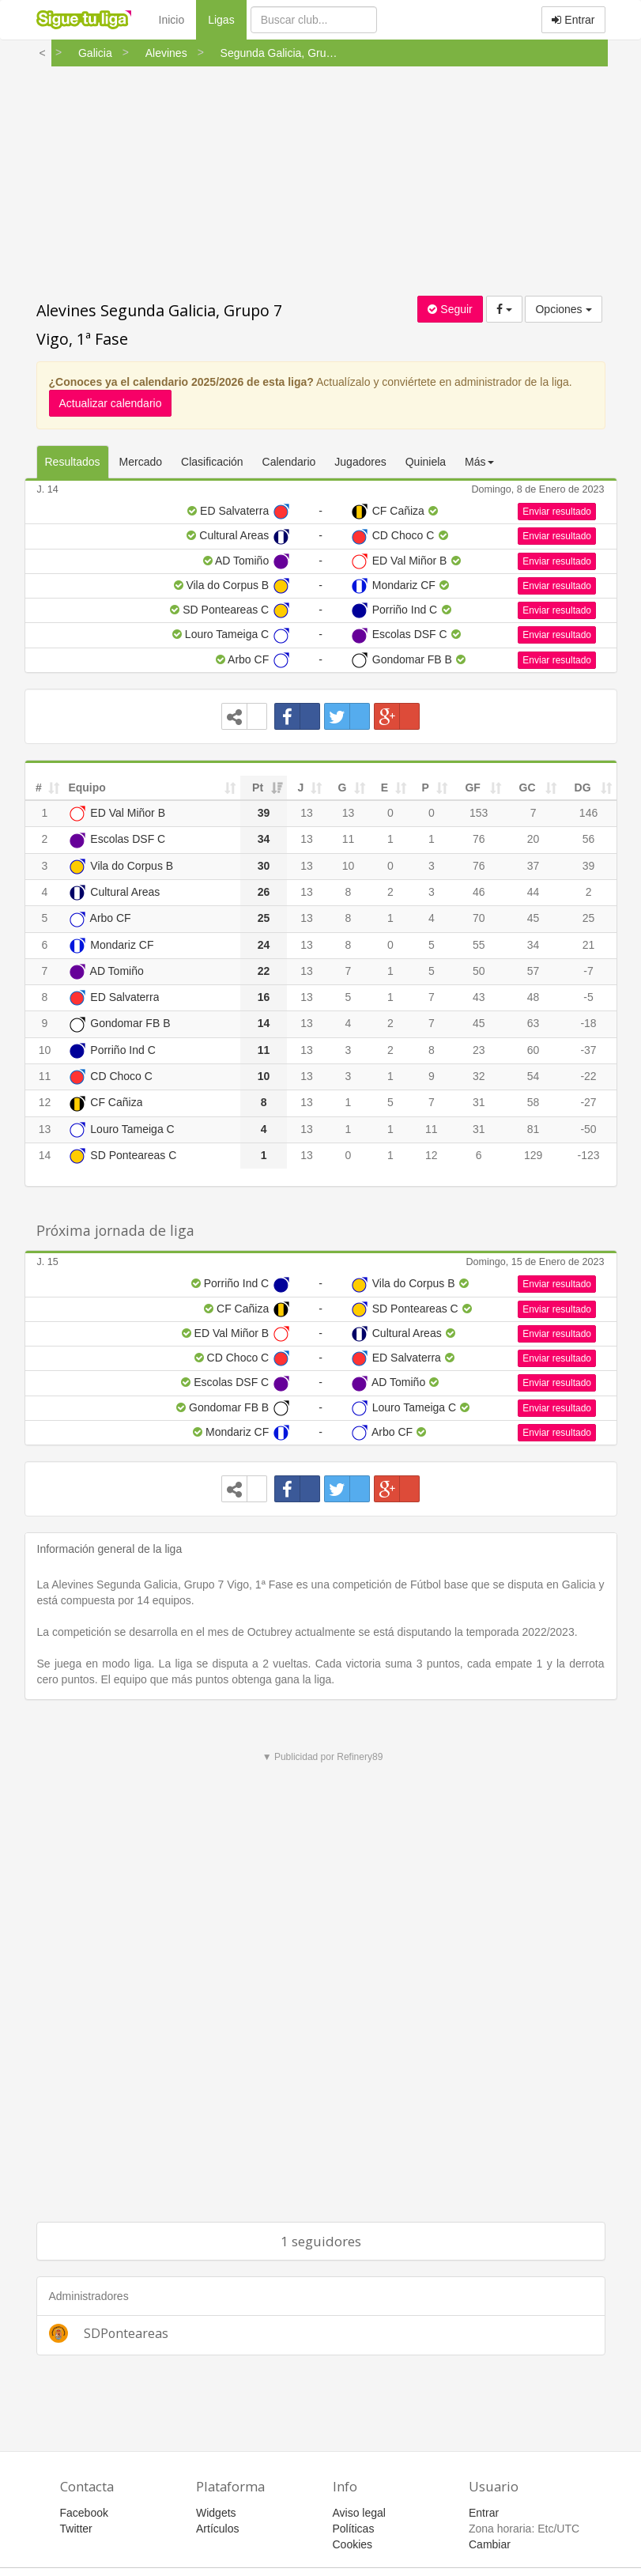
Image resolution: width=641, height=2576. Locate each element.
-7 (588, 971)
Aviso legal (359, 2512)
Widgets (216, 2512)
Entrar (573, 19)
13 (306, 812)
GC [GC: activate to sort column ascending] (527, 787)
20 (533, 839)
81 (533, 1129)
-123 (589, 1155)
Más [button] (479, 461)
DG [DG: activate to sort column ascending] (583, 787)
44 (533, 892)
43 (479, 997)
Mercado (140, 461)
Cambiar (490, 2544)
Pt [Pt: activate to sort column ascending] (257, 787)
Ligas (227, 18)
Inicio (172, 19)
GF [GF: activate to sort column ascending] (472, 787)
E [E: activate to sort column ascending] (384, 787)
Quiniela (425, 461)
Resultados (72, 461)
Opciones (563, 309)
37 (533, 865)
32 (479, 1076)
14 (45, 1155)
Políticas (354, 2528)
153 (478, 812)
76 (479, 839)
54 (533, 1076)
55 (479, 945)
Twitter (76, 2528)
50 (479, 971)
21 (589, 945)
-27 (588, 1102)
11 (348, 839)
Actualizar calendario (110, 403)
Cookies (353, 2544)
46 (479, 892)
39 (589, 865)
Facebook (84, 2512)
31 (479, 1102)
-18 (588, 1023)
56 (589, 839)
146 (588, 812)
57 (533, 971)
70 (479, 918)
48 (533, 997)
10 (348, 865)
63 (533, 1023)
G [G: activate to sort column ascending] (341, 787)
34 (533, 945)
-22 (588, 1076)
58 (533, 1102)
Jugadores (360, 461)
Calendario (289, 461)
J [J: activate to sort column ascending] (301, 787)
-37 (588, 1050)
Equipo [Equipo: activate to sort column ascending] (86, 787)
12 (45, 1102)
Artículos (217, 2528)
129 (533, 1155)
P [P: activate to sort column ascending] (425, 787)
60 (533, 1050)
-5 (588, 997)
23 (479, 1050)
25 (589, 918)
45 (533, 918)
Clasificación (212, 461)
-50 (588, 1129)
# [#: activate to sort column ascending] (39, 787)
